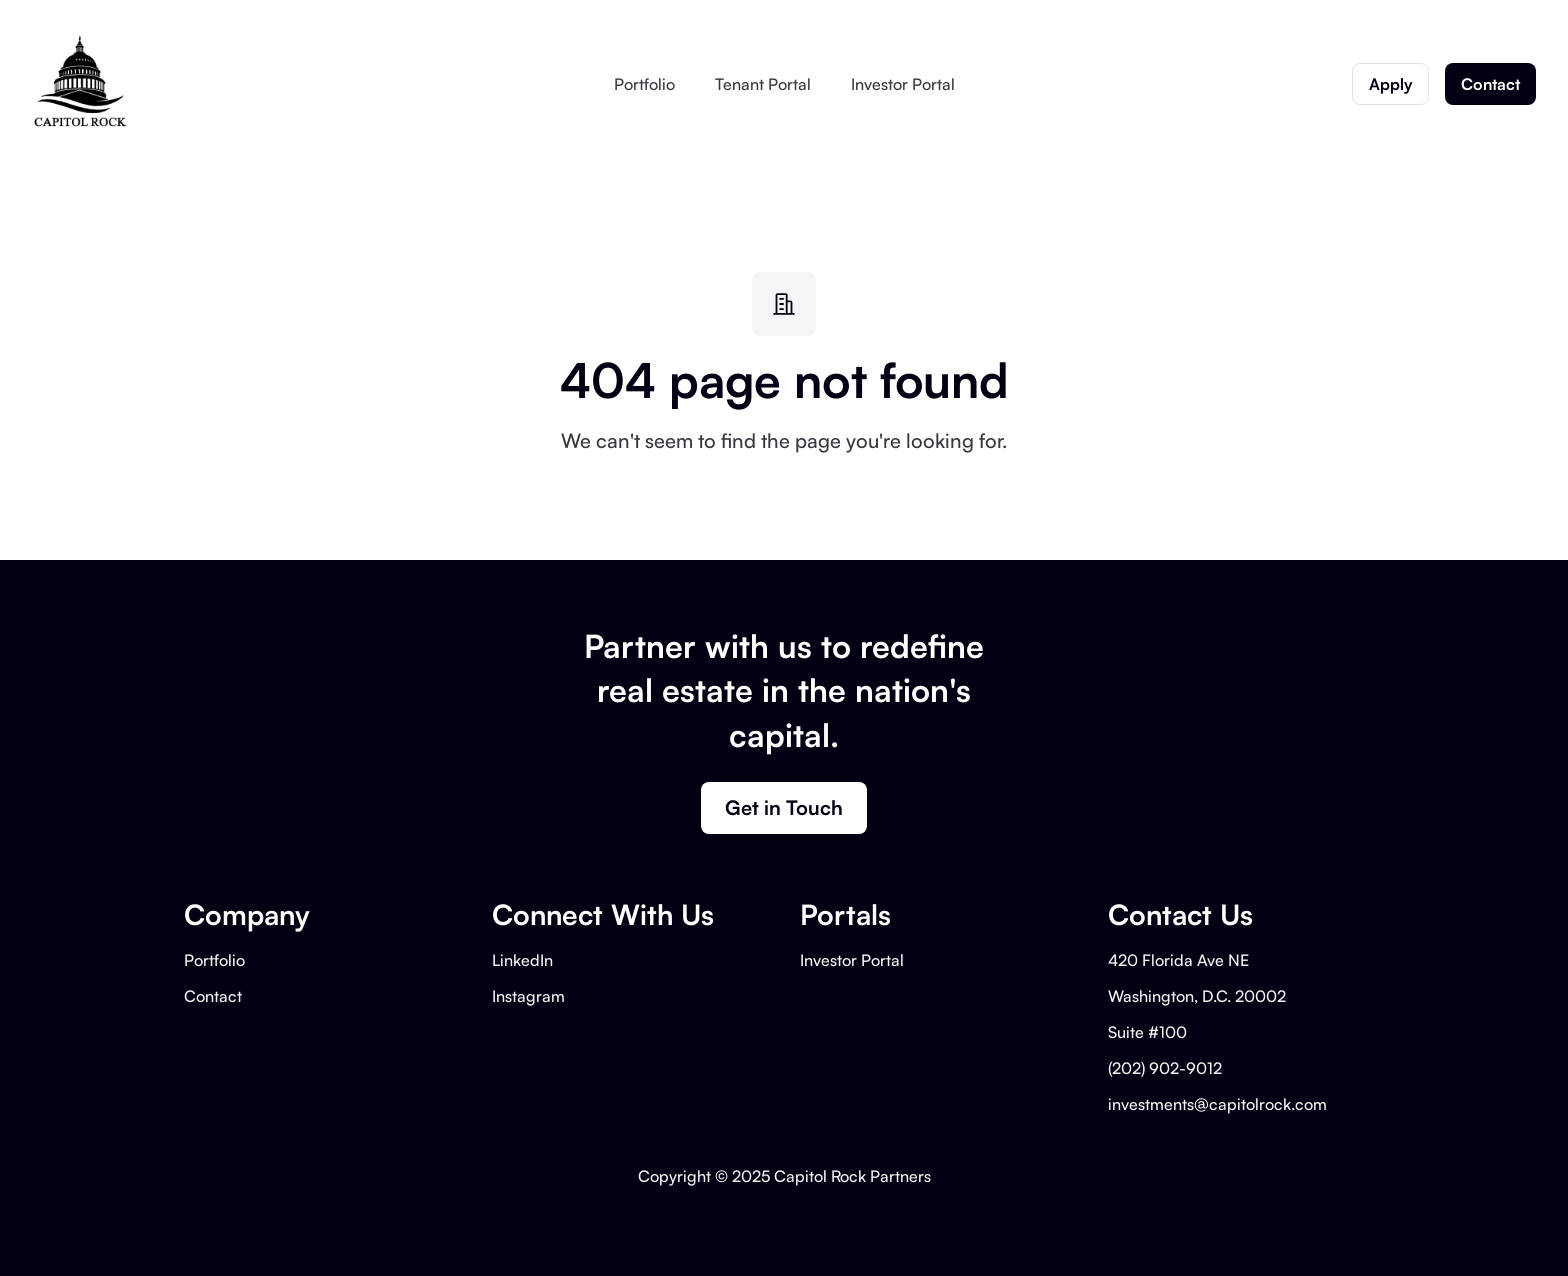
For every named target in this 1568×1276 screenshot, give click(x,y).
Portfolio (644, 84)
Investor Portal (903, 84)
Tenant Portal (763, 84)
